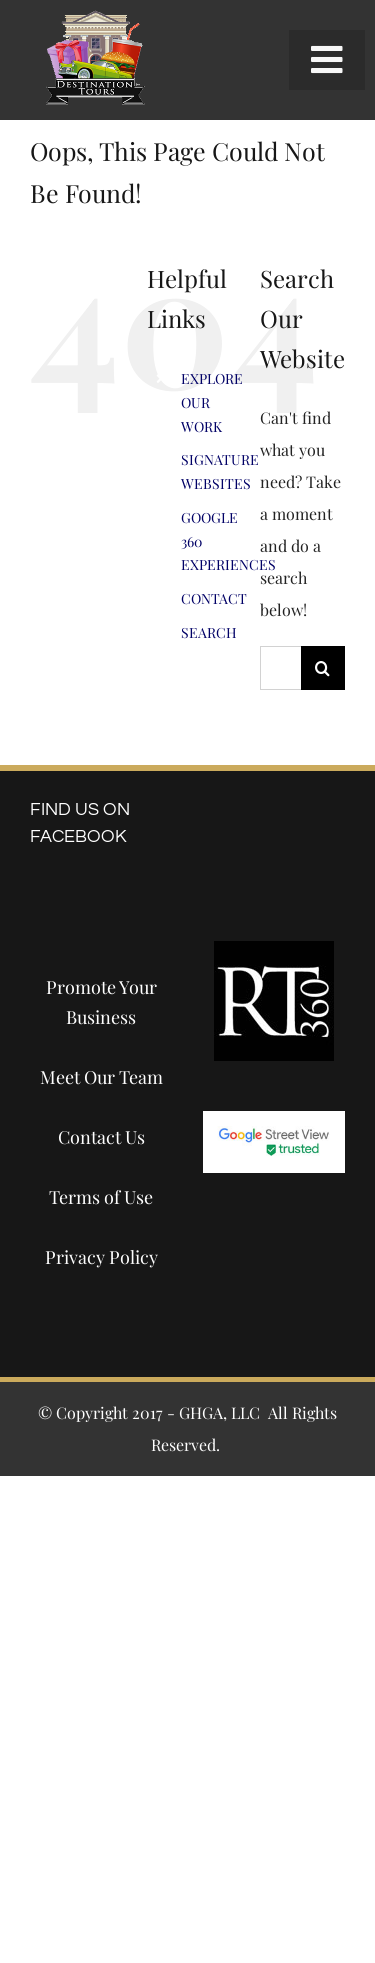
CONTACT (214, 598)
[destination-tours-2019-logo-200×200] (95, 17)
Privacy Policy (101, 1257)
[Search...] (280, 668)
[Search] (323, 668)
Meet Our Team (101, 1077)
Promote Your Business (101, 1002)
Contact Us (101, 1137)
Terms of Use (101, 1197)
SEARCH (209, 632)
